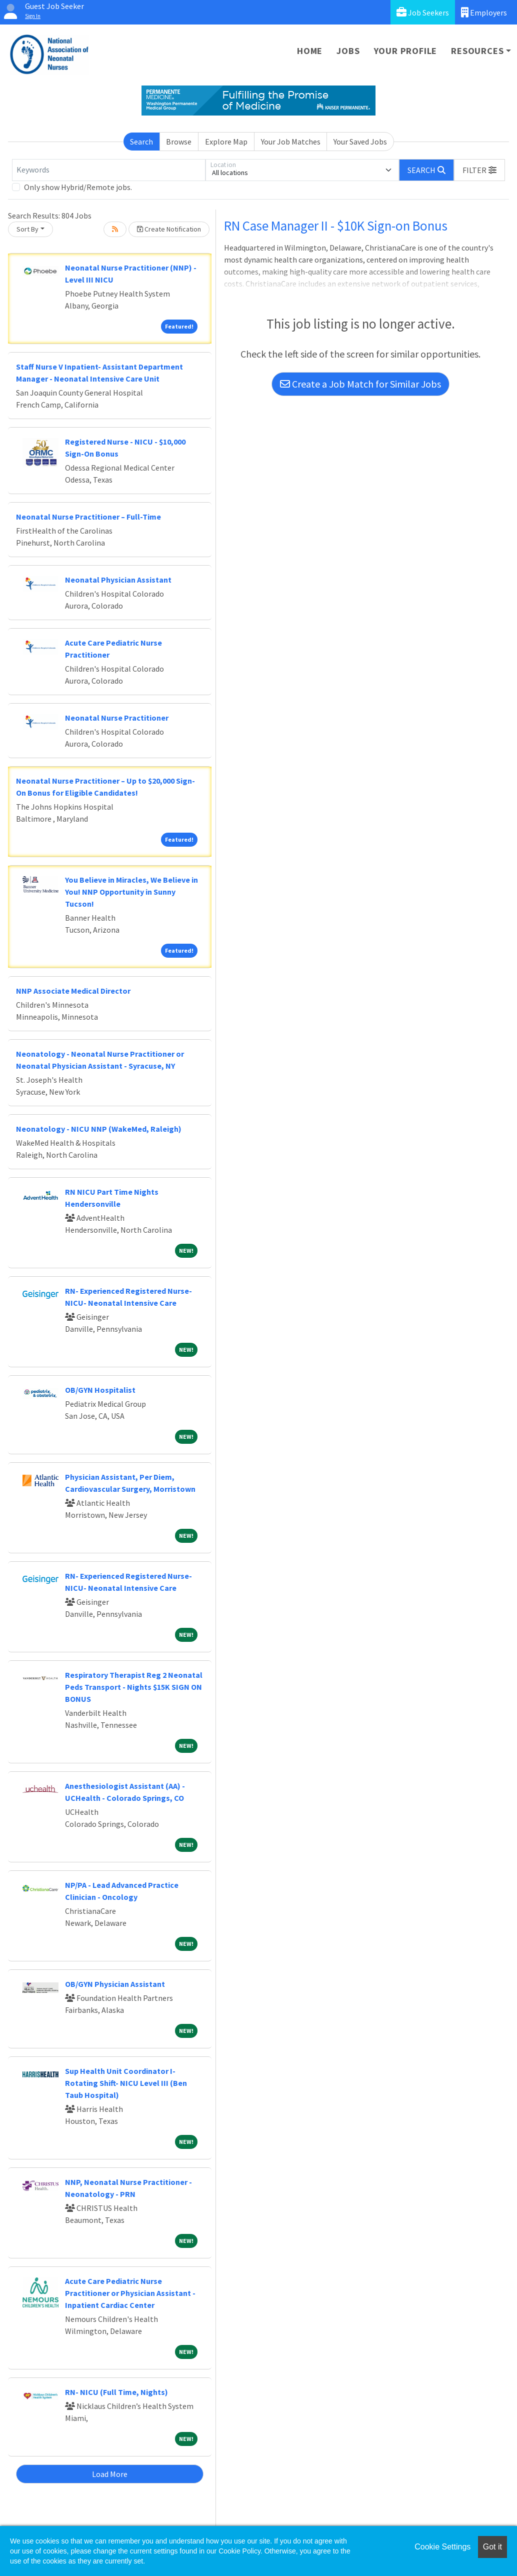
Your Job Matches (290, 142)
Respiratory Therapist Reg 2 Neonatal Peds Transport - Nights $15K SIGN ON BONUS (133, 1687)
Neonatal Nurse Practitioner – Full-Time (88, 517)
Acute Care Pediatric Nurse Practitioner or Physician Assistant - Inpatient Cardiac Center (130, 2293)
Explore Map (226, 142)
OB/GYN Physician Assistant (115, 1984)
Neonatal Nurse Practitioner (116, 718)
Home (309, 51)
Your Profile (406, 51)
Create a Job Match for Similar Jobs (360, 384)
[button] (479, 170)
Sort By (27, 229)
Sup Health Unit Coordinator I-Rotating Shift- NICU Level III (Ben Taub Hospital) (126, 2083)
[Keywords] (109, 170)
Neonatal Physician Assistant (118, 580)
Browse (179, 142)
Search (141, 142)
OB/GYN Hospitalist (100, 1390)
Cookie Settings (442, 2546)
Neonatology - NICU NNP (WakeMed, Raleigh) (99, 1129)
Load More (110, 2474)
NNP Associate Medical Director (73, 991)
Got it (492, 2546)
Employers (484, 12)
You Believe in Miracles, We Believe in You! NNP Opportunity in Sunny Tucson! (131, 892)
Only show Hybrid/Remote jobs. (78, 187)
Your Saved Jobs (360, 142)
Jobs (348, 51)
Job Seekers (422, 12)
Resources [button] (477, 51)
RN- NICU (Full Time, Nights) (116, 2392)
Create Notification (169, 229)
